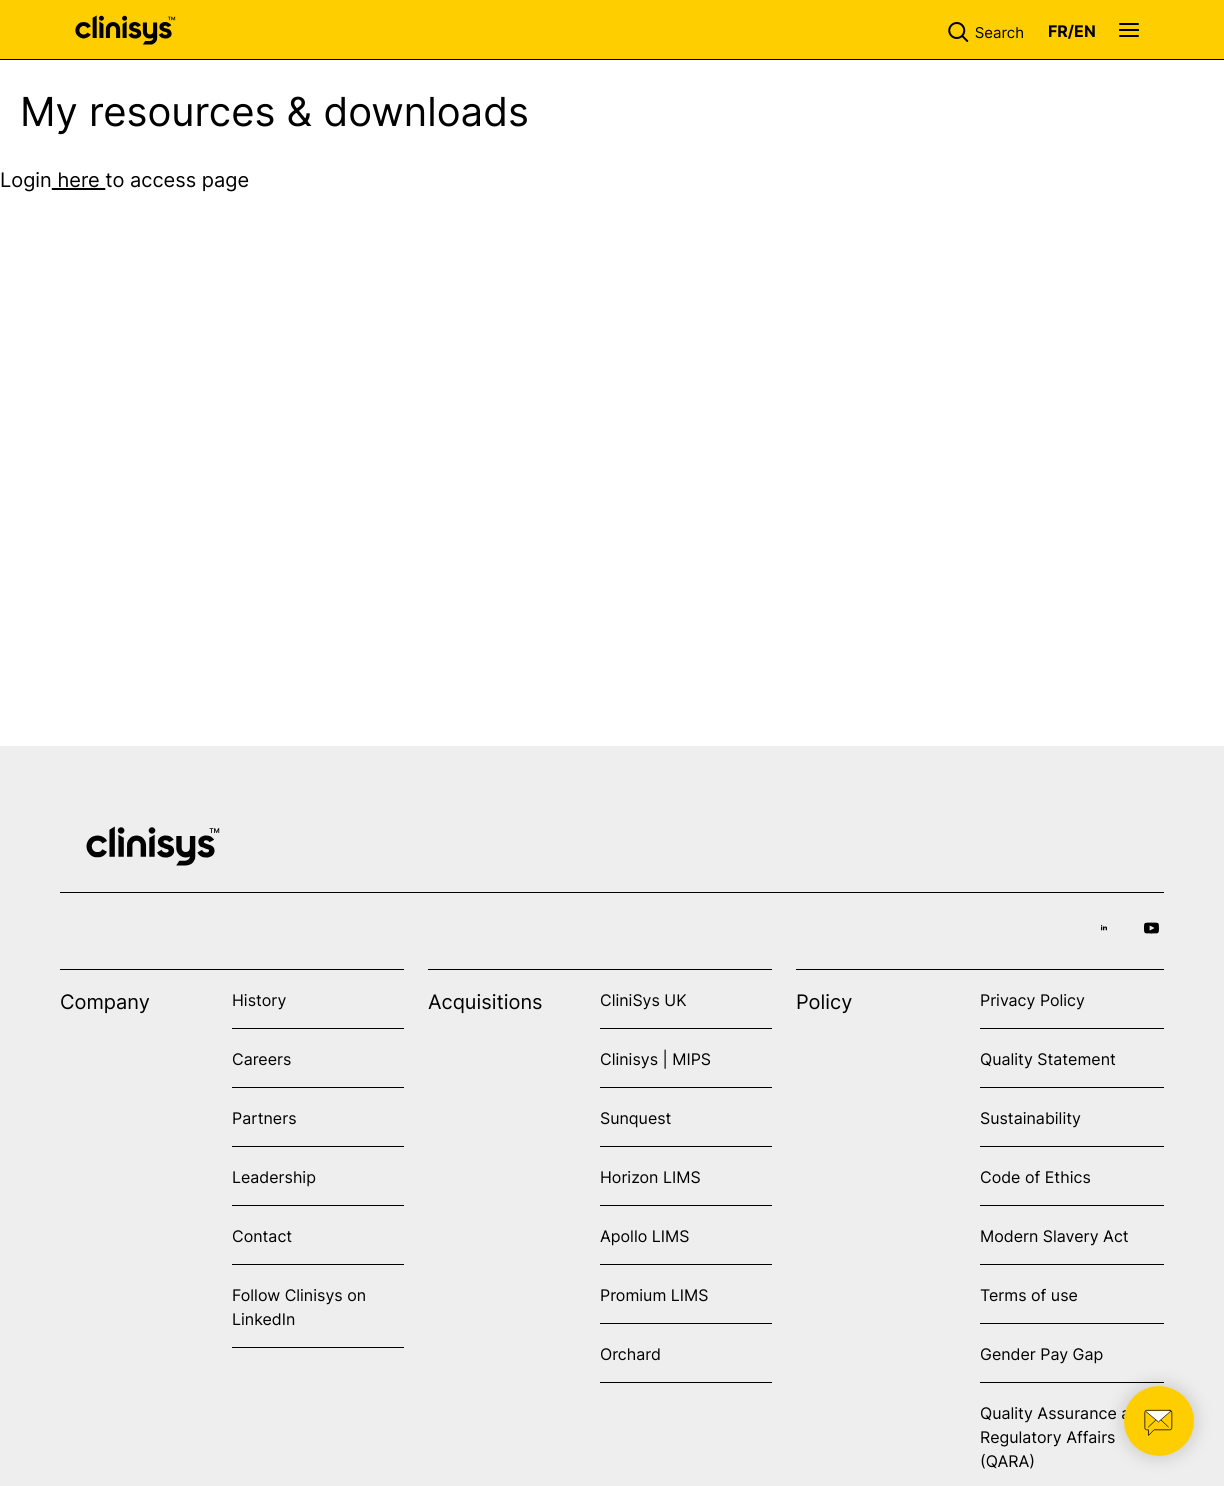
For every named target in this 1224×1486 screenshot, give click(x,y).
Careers (261, 1059)
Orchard (630, 1354)
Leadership (274, 1177)
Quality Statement (1048, 1059)
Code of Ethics (1035, 1177)
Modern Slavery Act (1054, 1236)
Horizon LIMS (650, 1177)
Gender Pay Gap (1041, 1354)
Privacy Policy (1032, 1000)
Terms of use (1029, 1295)
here (78, 180)
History (259, 1000)
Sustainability (1030, 1118)
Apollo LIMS (644, 1236)
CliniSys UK (643, 1000)
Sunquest (635, 1118)
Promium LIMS (654, 1295)
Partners (264, 1118)
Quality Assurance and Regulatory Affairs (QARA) (1065, 1437)
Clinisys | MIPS (655, 1059)
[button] (990, 30)
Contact (262, 1236)
